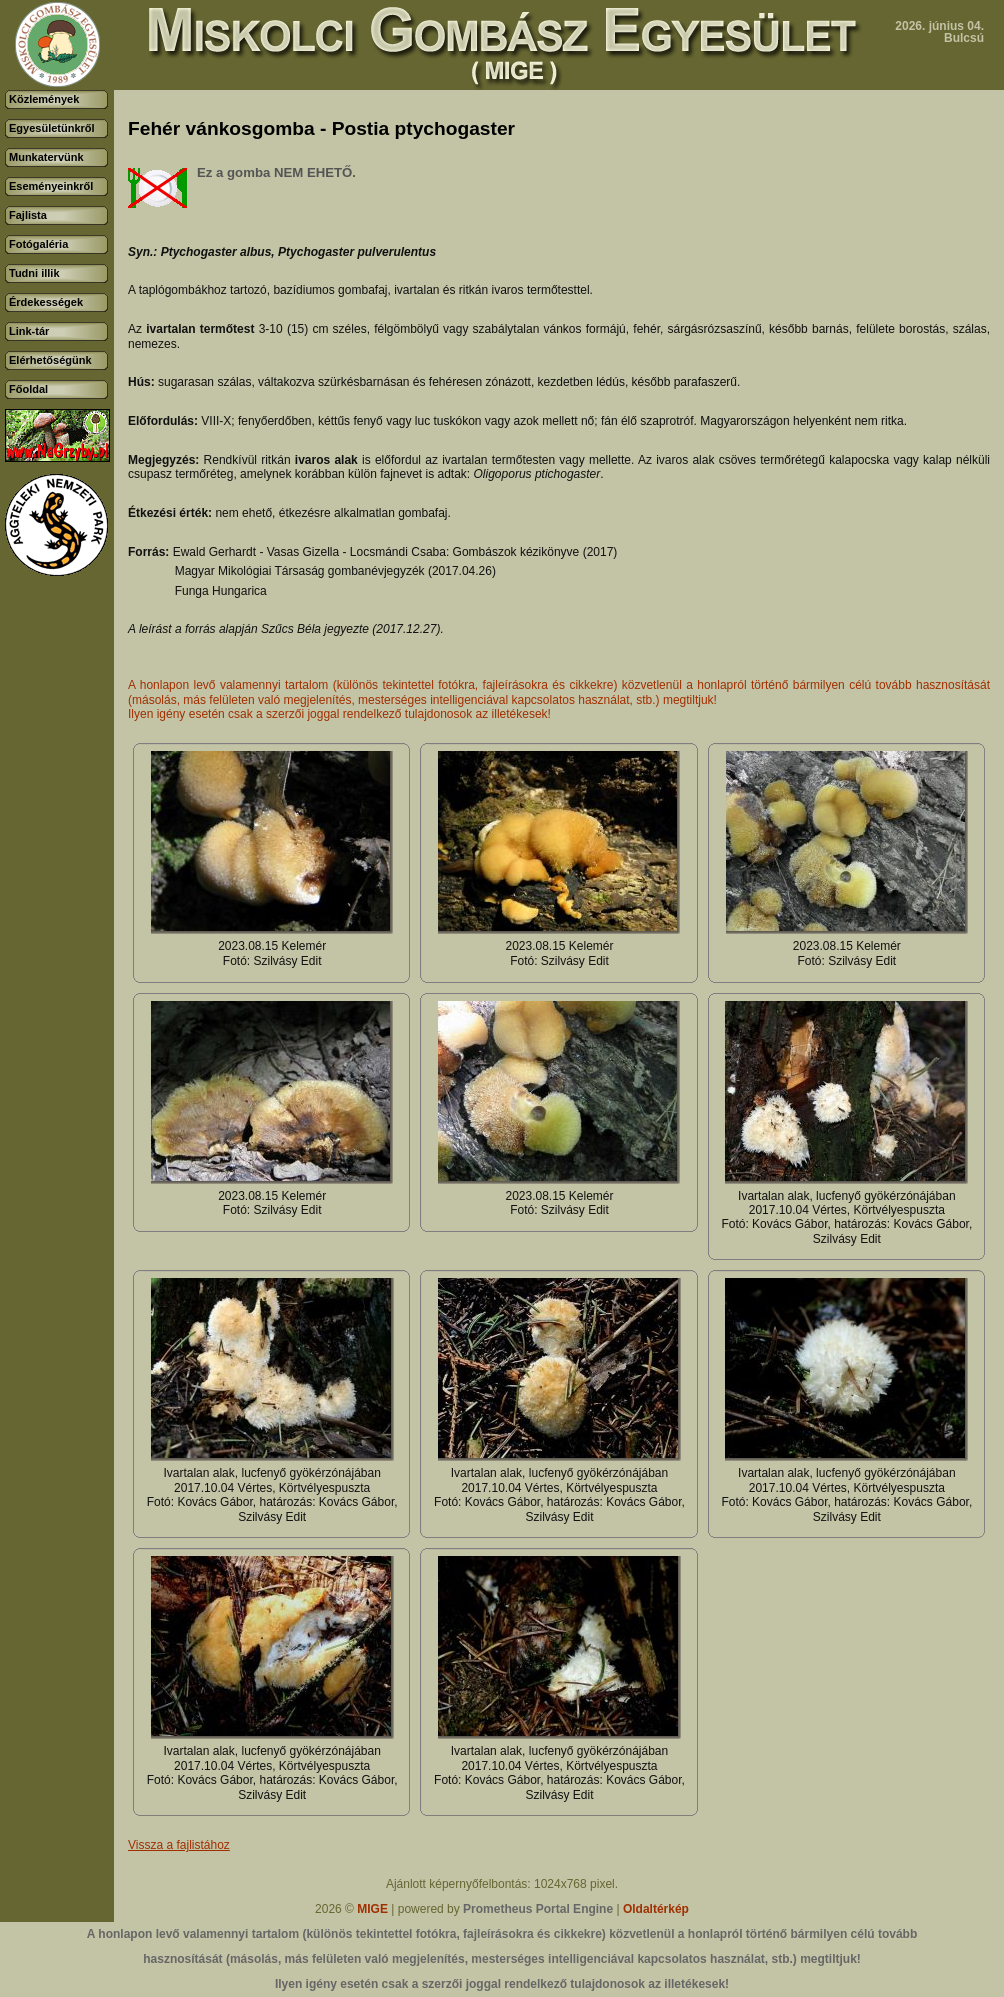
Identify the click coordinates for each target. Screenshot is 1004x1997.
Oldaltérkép (656, 1909)
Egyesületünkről (52, 128)
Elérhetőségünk (50, 360)
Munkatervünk (46, 157)
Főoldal (28, 389)
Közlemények (44, 99)
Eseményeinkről (51, 186)
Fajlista (28, 215)
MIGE (372, 1909)
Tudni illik (34, 273)
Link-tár (29, 331)
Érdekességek (46, 302)
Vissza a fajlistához (179, 1845)
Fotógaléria (38, 244)
